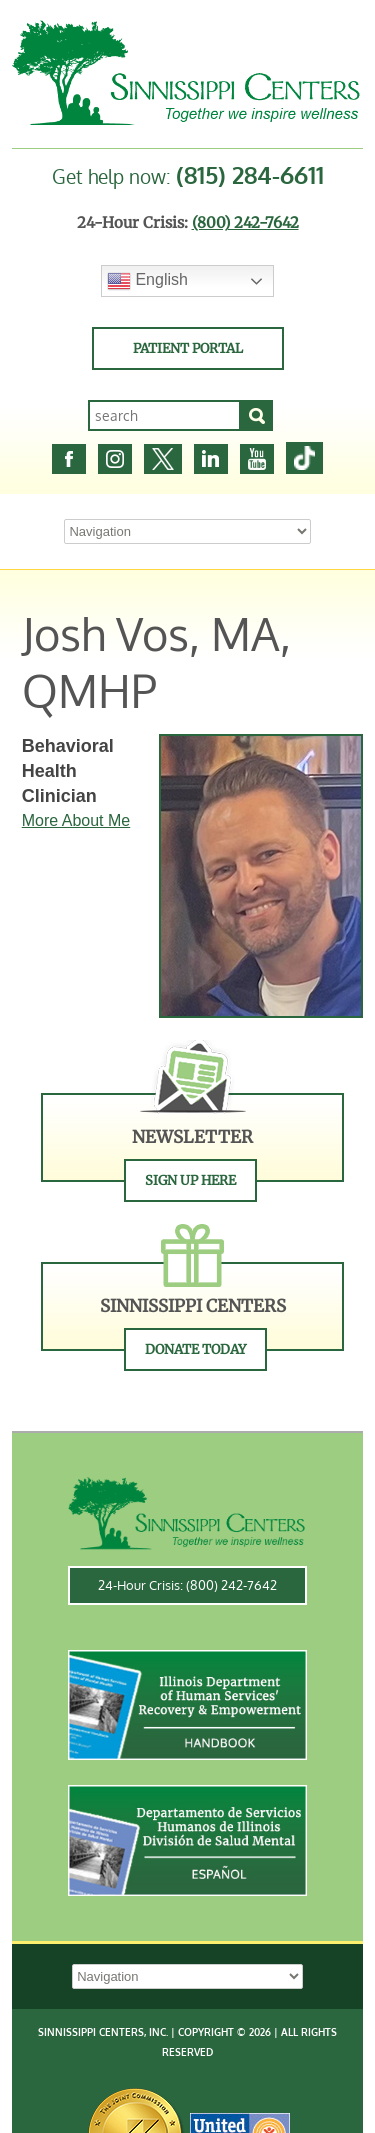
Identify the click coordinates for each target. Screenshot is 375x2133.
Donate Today (195, 1349)
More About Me (76, 820)
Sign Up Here (190, 1180)
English (147, 281)
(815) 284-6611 (250, 174)
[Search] (257, 415)
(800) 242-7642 (245, 222)
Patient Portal (188, 348)
